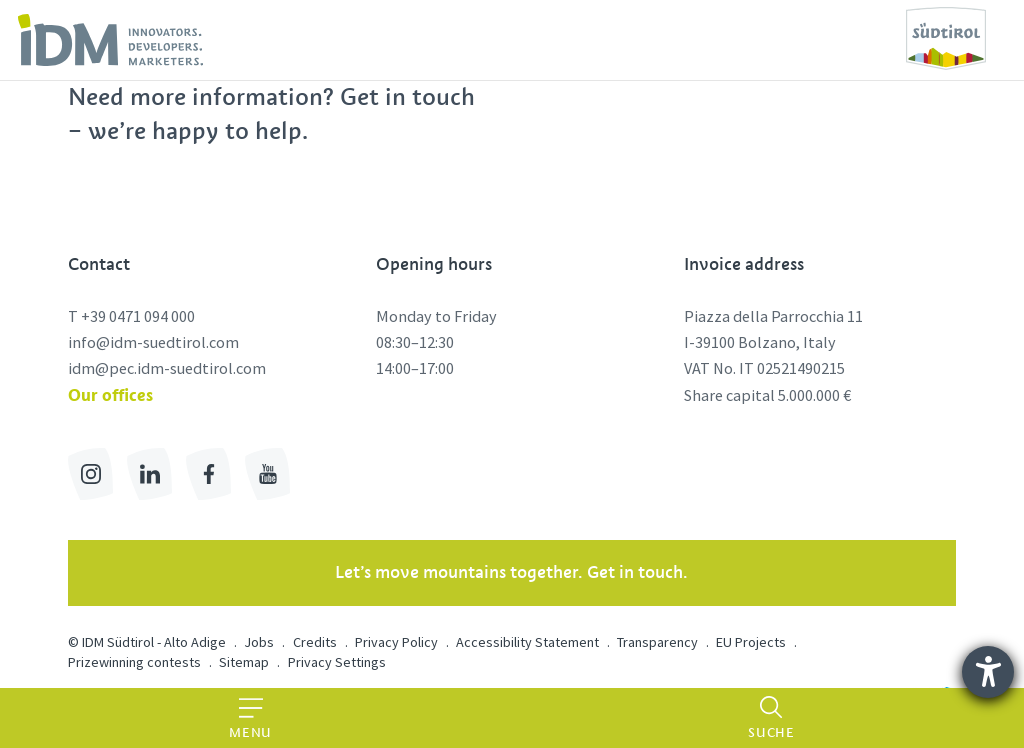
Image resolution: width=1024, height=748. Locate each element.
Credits (315, 642)
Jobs (259, 642)
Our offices (110, 395)
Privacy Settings (337, 662)
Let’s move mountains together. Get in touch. (511, 572)
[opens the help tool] (988, 672)
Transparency (657, 642)
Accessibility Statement (527, 642)
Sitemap (244, 662)
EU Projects (751, 642)
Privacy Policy (396, 642)
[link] (110, 40)
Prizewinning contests (134, 662)
